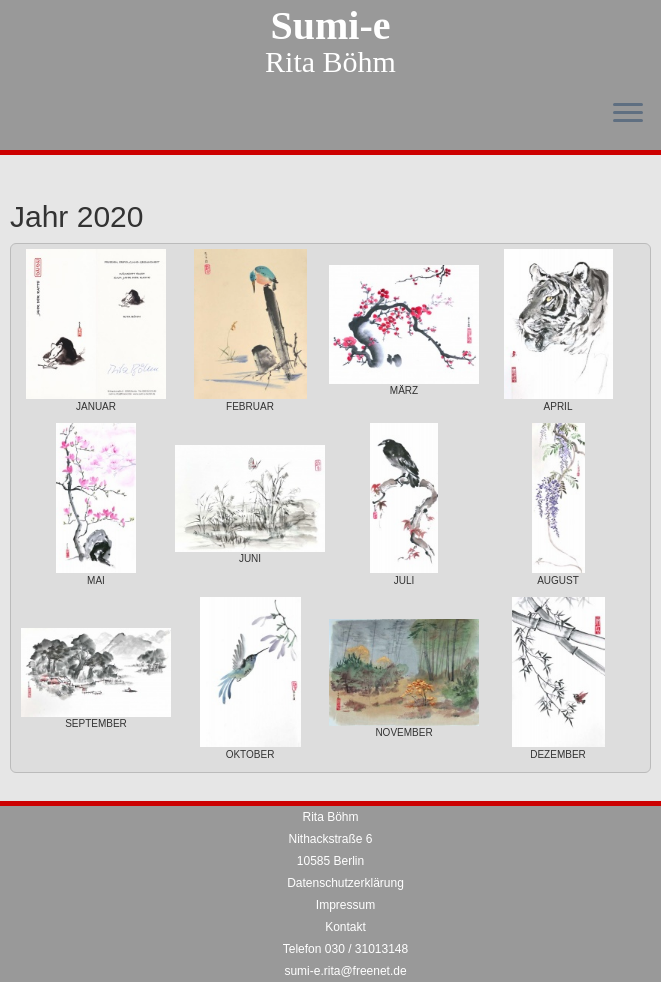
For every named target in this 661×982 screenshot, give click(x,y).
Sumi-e (331, 26)
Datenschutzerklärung (345, 883)
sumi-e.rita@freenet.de (345, 971)
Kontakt (345, 927)
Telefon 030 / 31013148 (345, 949)
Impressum (345, 905)
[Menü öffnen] (628, 114)
